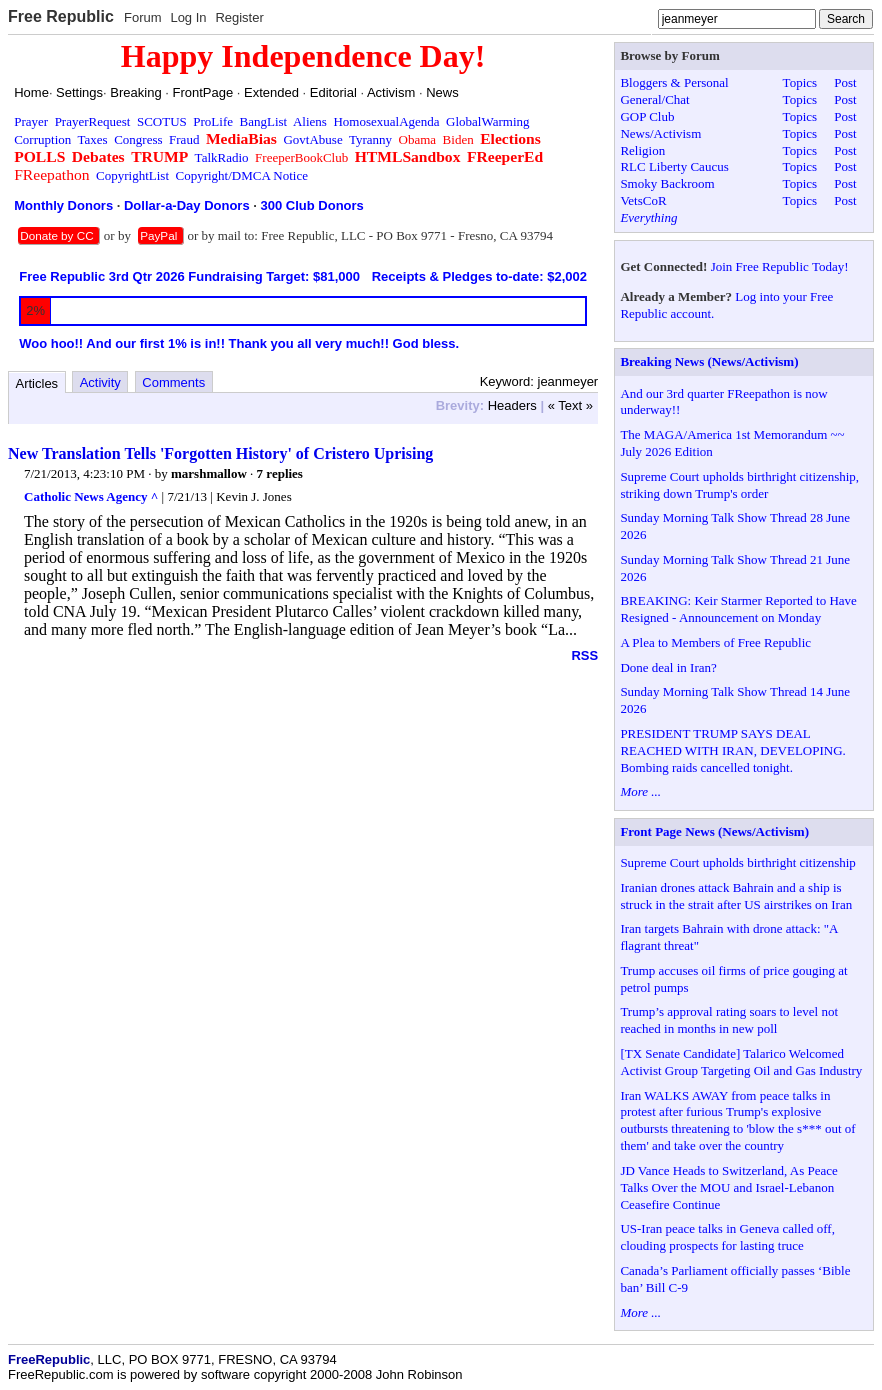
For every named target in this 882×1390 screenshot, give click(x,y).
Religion (642, 150)
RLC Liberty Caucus (674, 166)
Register (239, 17)
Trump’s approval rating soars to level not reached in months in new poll (729, 1020)
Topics (800, 82)
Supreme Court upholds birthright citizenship (737, 862)
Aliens (310, 121)
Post (845, 82)
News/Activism (660, 133)
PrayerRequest (93, 121)
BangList (264, 121)
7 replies (280, 473)
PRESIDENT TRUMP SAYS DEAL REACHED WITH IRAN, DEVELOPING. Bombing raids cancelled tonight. (732, 750)
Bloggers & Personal (674, 82)
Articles (37, 383)
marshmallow (209, 473)
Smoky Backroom (667, 183)
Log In (188, 17)
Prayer (31, 121)
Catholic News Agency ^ (91, 496)
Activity (100, 382)
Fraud (184, 139)
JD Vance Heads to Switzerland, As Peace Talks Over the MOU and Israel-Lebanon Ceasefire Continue (728, 1187)
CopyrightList (132, 175)
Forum (143, 17)
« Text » (570, 405)
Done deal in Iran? (668, 667)
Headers (512, 405)
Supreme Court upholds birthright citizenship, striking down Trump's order (739, 485)
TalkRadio (222, 157)
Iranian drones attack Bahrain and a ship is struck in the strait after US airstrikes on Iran (736, 896)
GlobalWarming (487, 121)
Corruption (42, 139)
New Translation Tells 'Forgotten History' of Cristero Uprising (220, 453)
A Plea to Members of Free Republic (715, 642)
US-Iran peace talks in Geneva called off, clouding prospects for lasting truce (727, 1237)
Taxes (93, 139)
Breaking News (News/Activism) (709, 361)
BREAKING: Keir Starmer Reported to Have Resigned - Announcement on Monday (738, 609)
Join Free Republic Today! (780, 266)
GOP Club (647, 116)
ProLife (213, 121)
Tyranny (370, 139)
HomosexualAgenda (386, 121)
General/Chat (654, 99)
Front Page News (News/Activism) (714, 831)
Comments (173, 382)
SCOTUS (162, 121)
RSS (584, 655)
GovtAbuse (312, 139)
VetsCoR (643, 200)
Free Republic (61, 16)
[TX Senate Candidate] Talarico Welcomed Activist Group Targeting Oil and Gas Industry (741, 1062)
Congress (138, 139)
